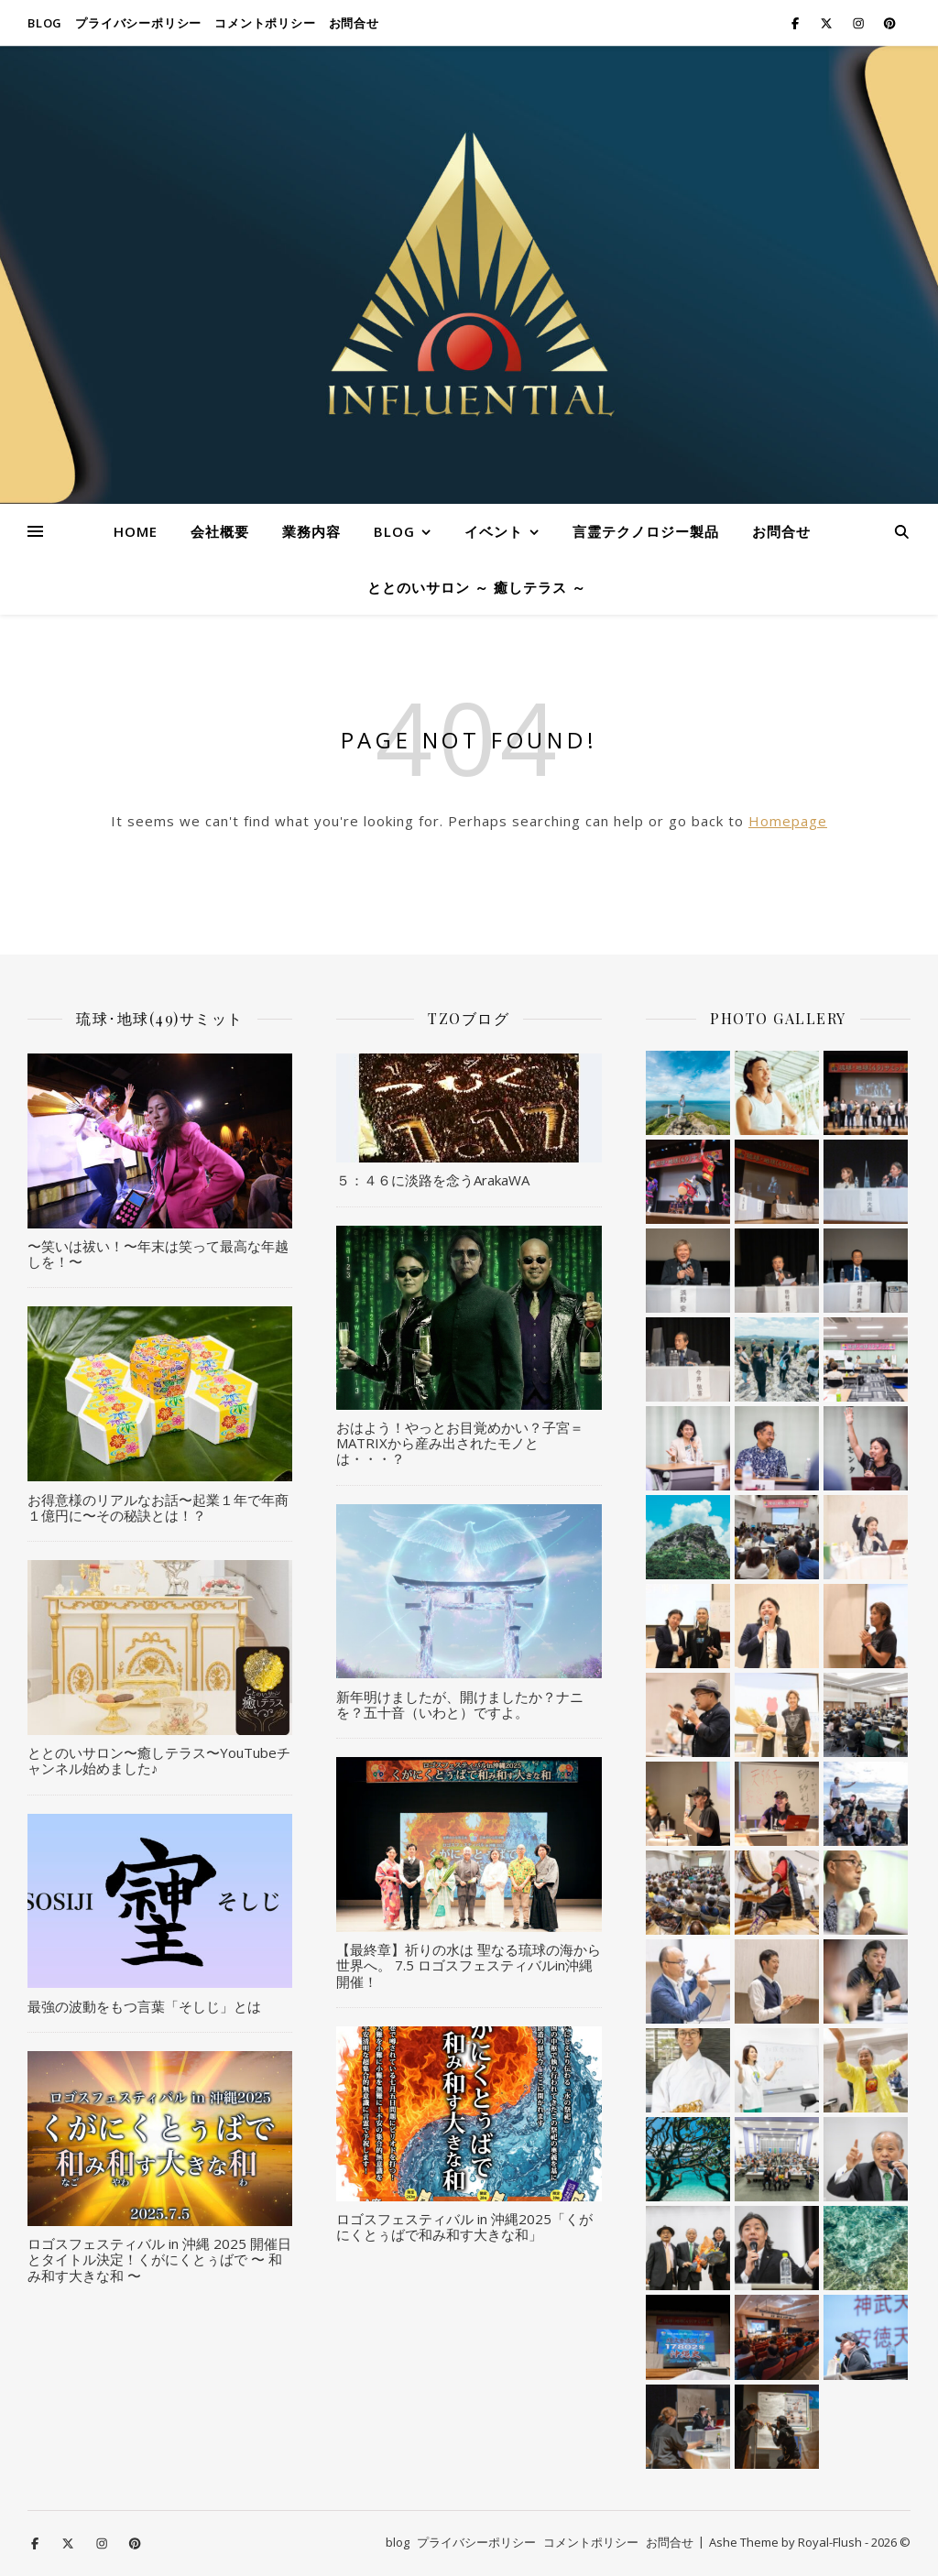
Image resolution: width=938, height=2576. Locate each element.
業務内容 (311, 531)
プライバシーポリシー (138, 23)
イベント (493, 531)
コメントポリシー (264, 23)
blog (44, 23)
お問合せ (354, 23)
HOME (136, 531)
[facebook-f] (796, 23)
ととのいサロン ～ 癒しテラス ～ (476, 587)
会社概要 (220, 531)
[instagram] (859, 23)
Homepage (787, 821)
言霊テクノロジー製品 (646, 531)
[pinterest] (889, 23)
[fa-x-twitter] (827, 23)
